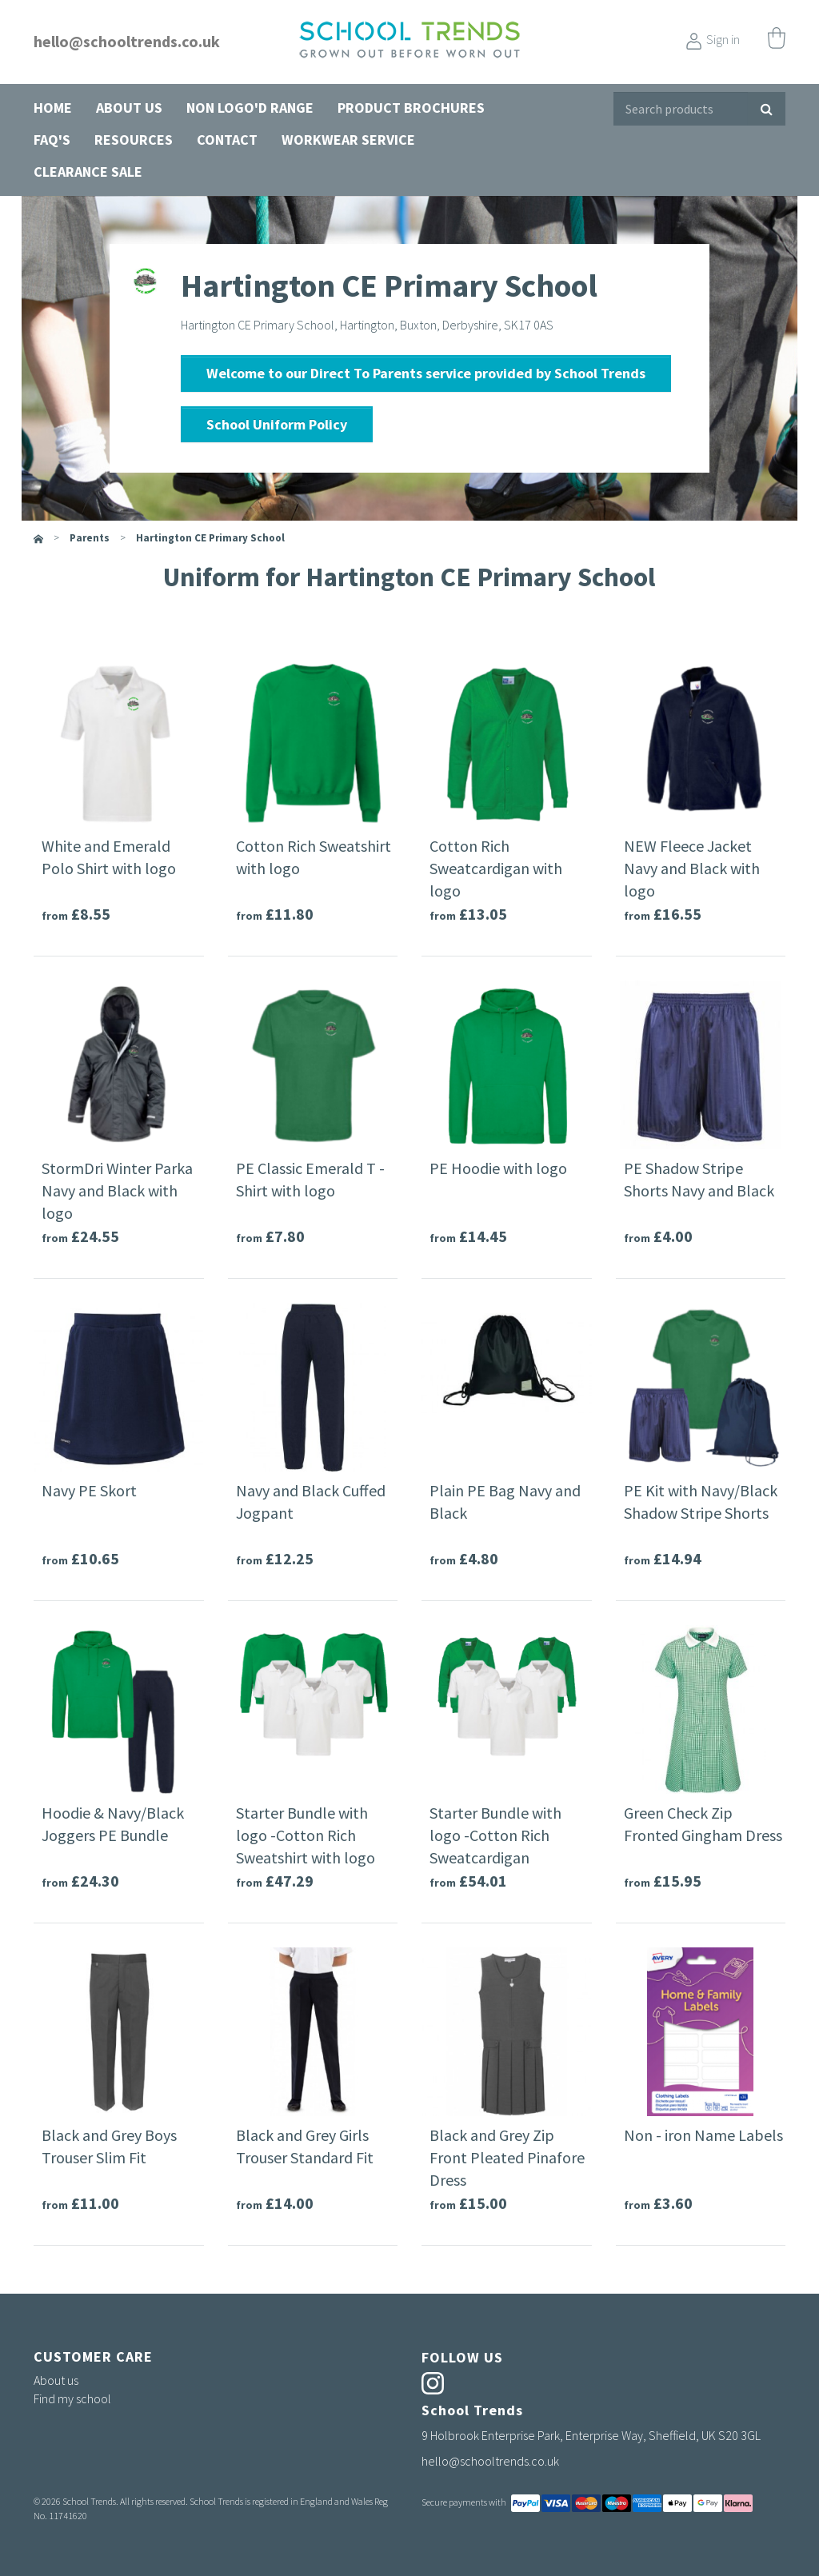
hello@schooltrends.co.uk (127, 41)
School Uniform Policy (276, 424)
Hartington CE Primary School (210, 538)
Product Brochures (411, 107)
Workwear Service (348, 139)
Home (53, 107)
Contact (227, 139)
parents (90, 538)
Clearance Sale (88, 171)
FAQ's (52, 139)
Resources (133, 139)
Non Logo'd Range (250, 107)
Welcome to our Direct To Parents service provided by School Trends (425, 373)
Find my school (72, 2398)
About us (129, 107)
